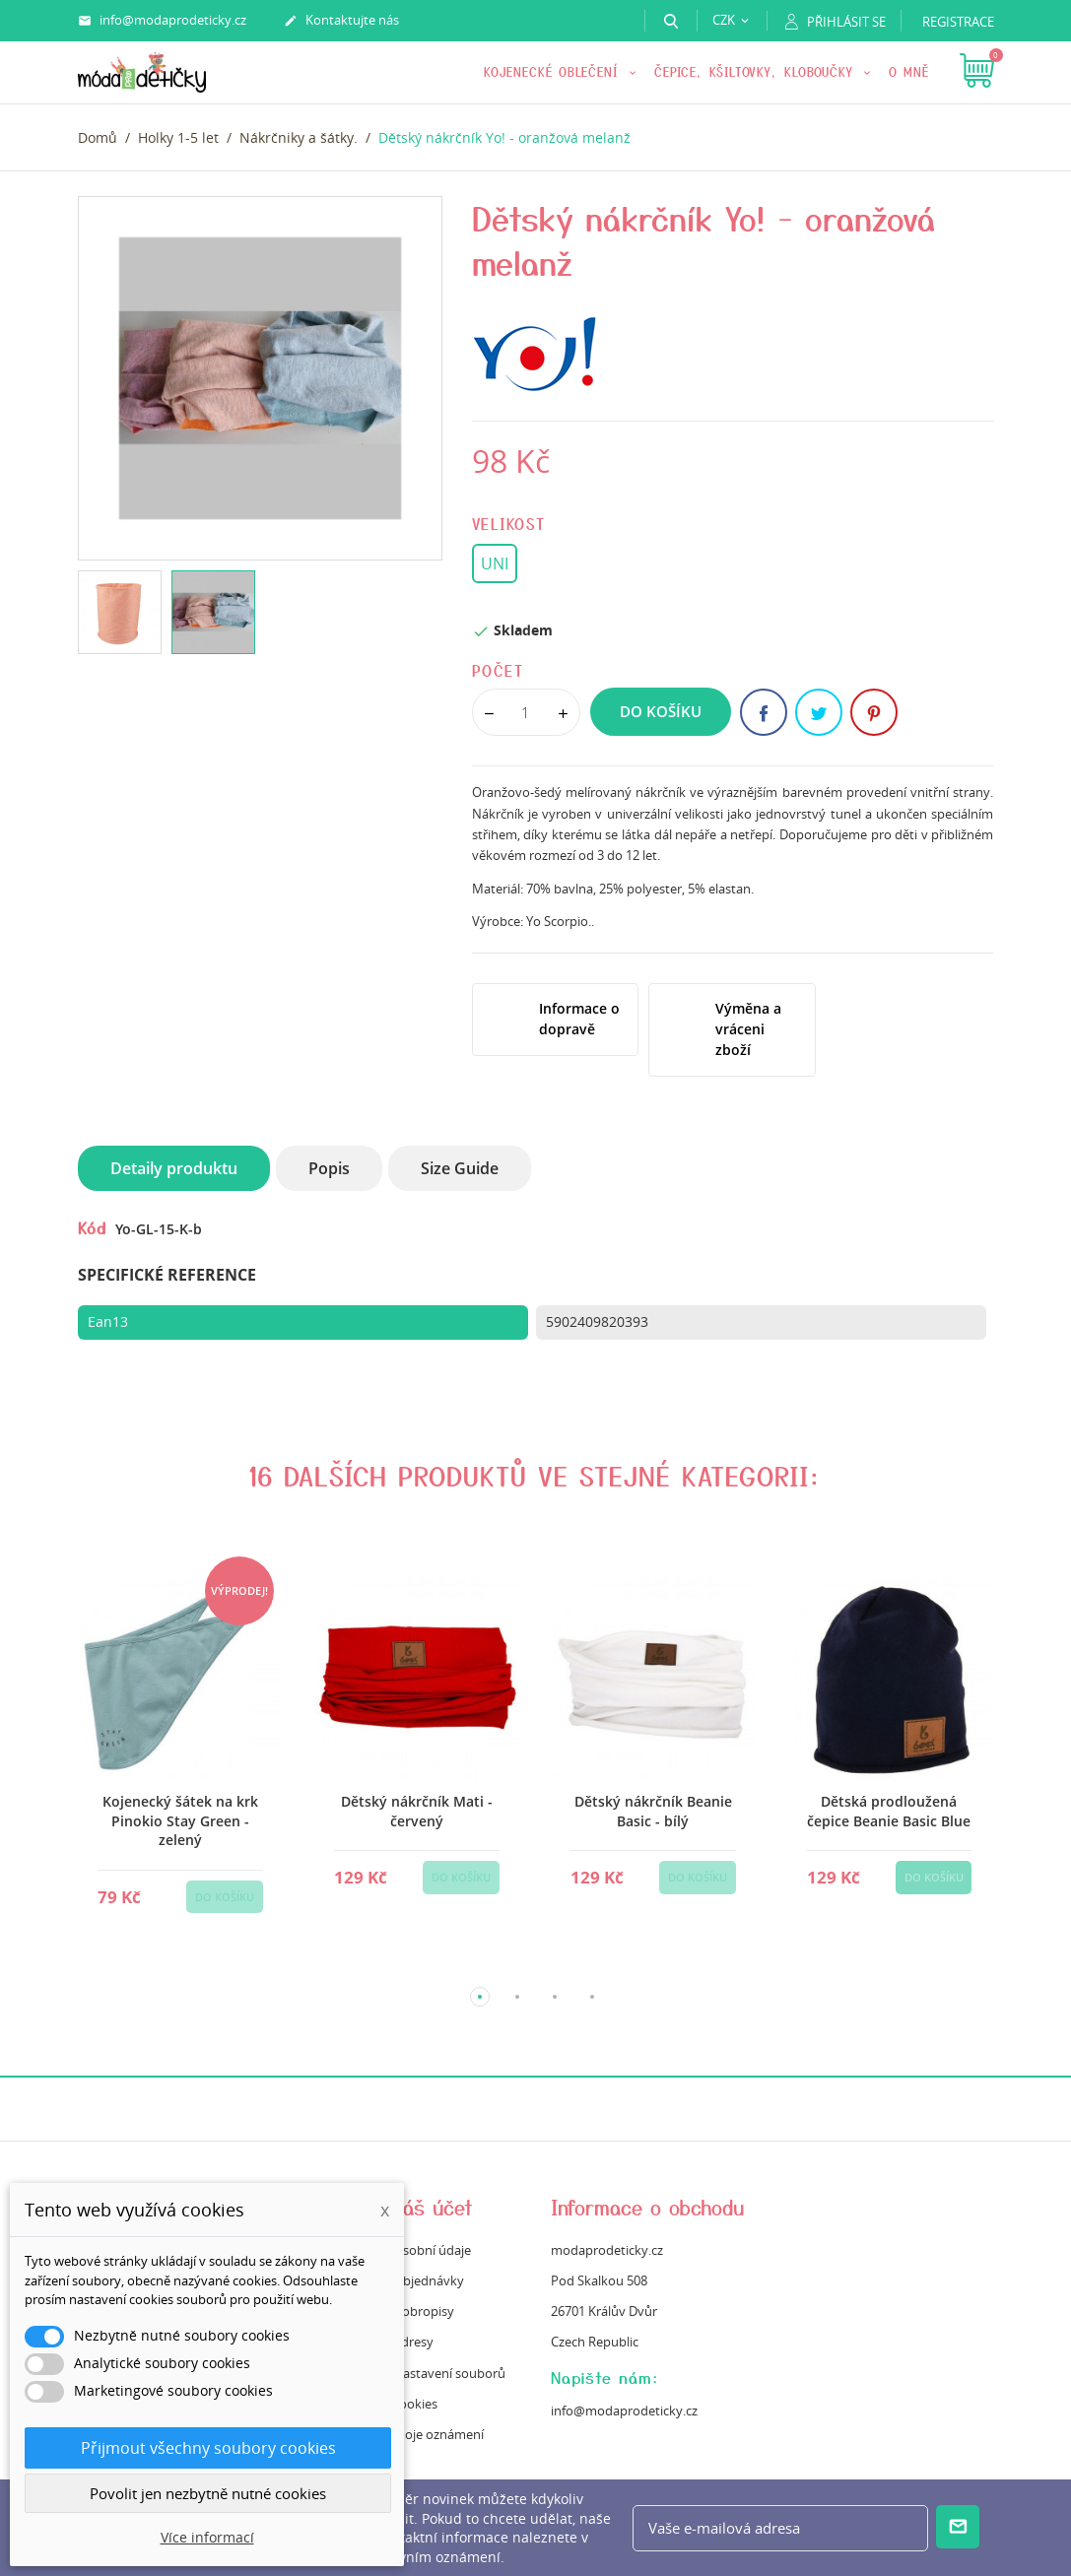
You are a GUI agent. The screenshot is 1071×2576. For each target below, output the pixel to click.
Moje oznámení (438, 2434)
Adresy (413, 2341)
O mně (909, 71)
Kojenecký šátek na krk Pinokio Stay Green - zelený (180, 1820)
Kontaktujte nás (341, 21)
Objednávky (428, 2280)
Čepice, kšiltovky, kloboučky (756, 71)
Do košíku (661, 711)
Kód (92, 1227)
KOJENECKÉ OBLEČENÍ (554, 71)
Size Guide (460, 1168)
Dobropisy (423, 2311)
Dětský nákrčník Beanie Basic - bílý (652, 1811)
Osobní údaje (432, 2250)
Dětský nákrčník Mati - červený (416, 1811)
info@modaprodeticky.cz (162, 21)
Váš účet (433, 2207)
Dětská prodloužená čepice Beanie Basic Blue (889, 1811)
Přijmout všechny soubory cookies (208, 2448)
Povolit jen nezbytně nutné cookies (208, 2493)
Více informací (207, 2537)
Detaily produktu (173, 1168)
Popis (329, 1168)
